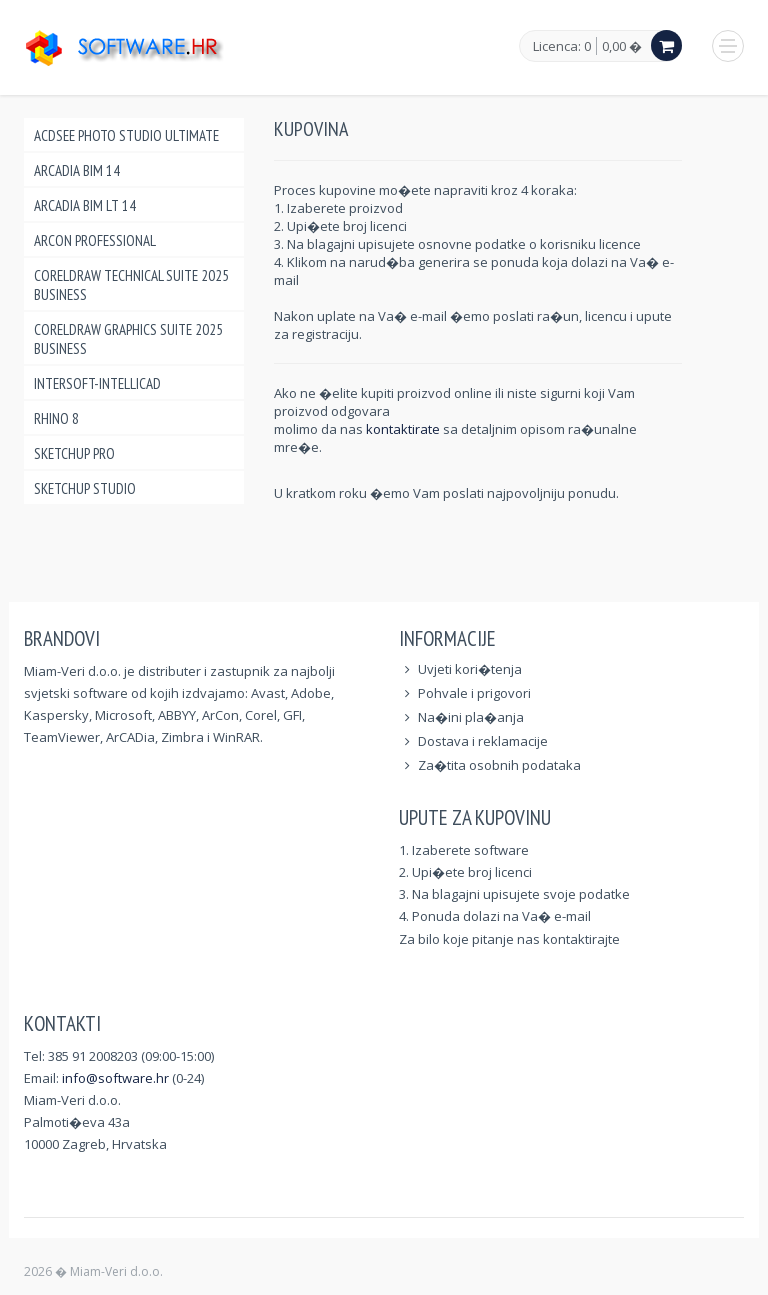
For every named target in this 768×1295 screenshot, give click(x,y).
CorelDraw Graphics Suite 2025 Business (128, 339)
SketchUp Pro (74, 453)
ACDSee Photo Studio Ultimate (126, 135)
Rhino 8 (56, 418)
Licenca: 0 (562, 47)
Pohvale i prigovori (474, 693)
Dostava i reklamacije (483, 741)
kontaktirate (404, 429)
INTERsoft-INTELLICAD (97, 383)
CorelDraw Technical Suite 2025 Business (131, 285)
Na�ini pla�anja (471, 717)
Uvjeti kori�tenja (470, 669)
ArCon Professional (95, 240)
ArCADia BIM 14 (77, 170)
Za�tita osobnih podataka (499, 765)
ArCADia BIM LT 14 (85, 205)
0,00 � (622, 46)
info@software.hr (115, 1078)
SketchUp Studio (85, 488)
